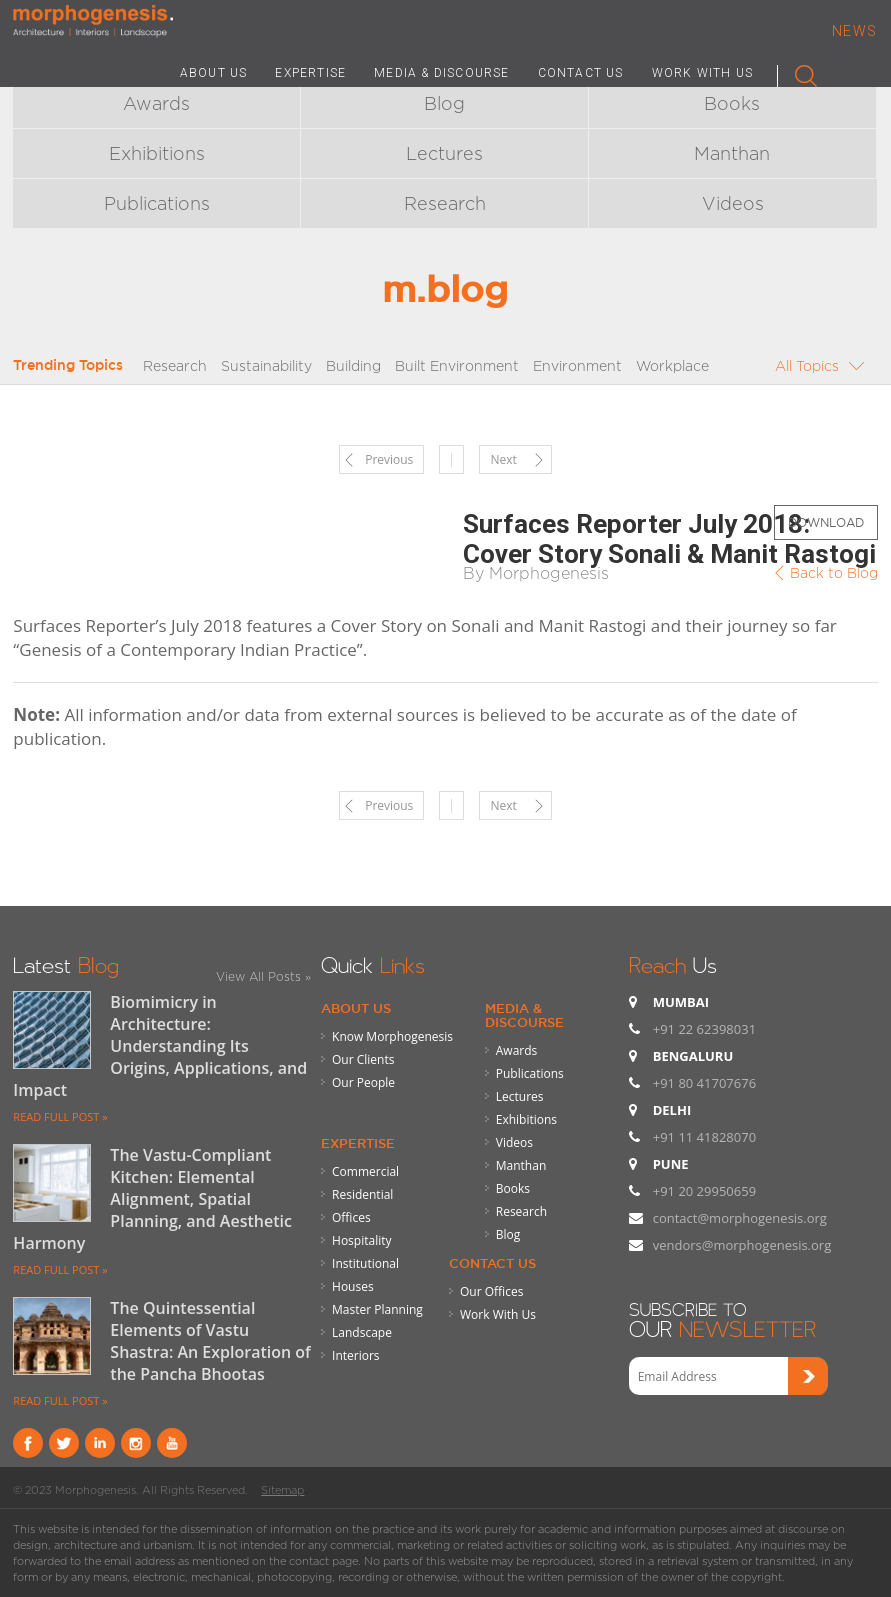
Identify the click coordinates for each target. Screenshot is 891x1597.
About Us (356, 1008)
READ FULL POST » (60, 1116)
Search (797, 72)
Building (353, 365)
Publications (157, 203)
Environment (577, 365)
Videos (733, 203)
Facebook (28, 1443)
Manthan (732, 153)
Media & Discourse (524, 1015)
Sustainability (266, 365)
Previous (389, 459)
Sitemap (282, 1490)
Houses (353, 1286)
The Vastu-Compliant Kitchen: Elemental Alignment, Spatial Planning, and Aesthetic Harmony (152, 1199)
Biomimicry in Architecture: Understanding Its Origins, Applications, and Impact (160, 1046)
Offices (351, 1217)
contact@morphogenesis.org (740, 1218)
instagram (136, 1443)
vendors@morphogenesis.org (742, 1245)
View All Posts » (263, 976)
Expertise (358, 1143)
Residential (362, 1194)
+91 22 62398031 (704, 1029)
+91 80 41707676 (704, 1083)
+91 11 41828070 (704, 1137)
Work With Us (498, 1314)
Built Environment (457, 365)
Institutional (365, 1263)
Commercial (365, 1171)
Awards (156, 103)
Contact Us (492, 1263)
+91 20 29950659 (704, 1191)
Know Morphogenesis (392, 1036)
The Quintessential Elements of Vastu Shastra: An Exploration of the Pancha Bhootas (210, 1341)
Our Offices (491, 1291)
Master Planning (377, 1309)
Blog (444, 103)
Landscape (362, 1332)
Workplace (672, 365)
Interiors (356, 1355)
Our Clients (363, 1059)
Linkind (100, 1443)
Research (445, 203)
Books (732, 103)
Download (826, 522)
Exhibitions (157, 153)
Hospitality (361, 1240)
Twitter (64, 1443)
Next (503, 459)
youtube (172, 1443)
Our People (363, 1082)
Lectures (444, 153)
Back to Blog (834, 572)
